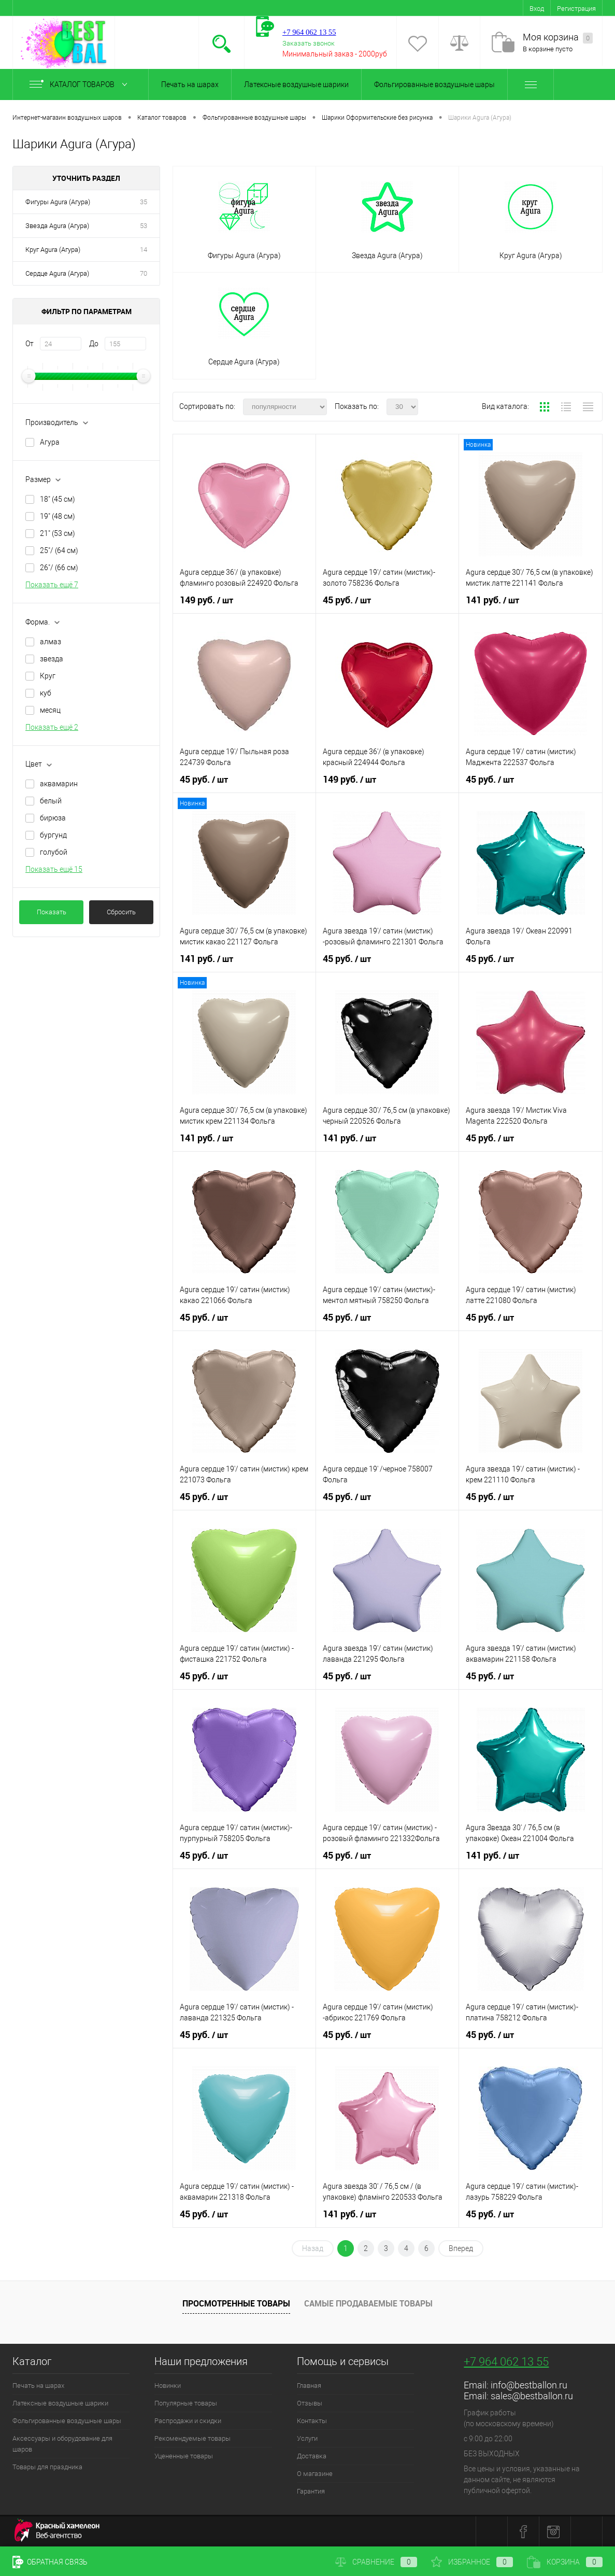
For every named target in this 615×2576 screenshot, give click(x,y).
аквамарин (59, 784)
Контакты (312, 2421)
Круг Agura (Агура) (52, 249)
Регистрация (576, 8)
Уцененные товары (183, 2456)
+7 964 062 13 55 (506, 2361)
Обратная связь (50, 2562)
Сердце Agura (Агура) (57, 273)
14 (143, 249)
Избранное (472, 2562)
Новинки (167, 2385)
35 (143, 202)
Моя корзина (558, 38)
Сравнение (376, 2562)
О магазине (315, 2474)
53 (143, 226)
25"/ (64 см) (59, 550)
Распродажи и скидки (187, 2421)
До (93, 343)
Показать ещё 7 (51, 585)
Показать (51, 912)
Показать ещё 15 (53, 869)
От (29, 343)
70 (143, 273)
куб (45, 693)
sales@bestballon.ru (532, 2395)
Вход (537, 8)
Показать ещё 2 (51, 727)
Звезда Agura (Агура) (57, 226)
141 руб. (492, 600)
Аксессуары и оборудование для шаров (62, 2444)
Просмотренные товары (236, 2303)
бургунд (53, 835)
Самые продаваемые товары (368, 2303)
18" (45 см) (57, 499)
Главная (309, 2385)
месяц (50, 710)
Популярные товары (185, 2403)
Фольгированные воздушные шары (434, 84)
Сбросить (121, 912)
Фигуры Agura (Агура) (57, 202)
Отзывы (309, 2403)
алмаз (50, 642)
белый (51, 801)
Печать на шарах (190, 84)
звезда (51, 659)
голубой (53, 852)
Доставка (311, 2456)
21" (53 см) (57, 533)
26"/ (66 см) (59, 567)
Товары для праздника (47, 2467)
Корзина (565, 2562)
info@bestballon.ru (529, 2385)
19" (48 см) (57, 516)
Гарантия (311, 2491)
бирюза (53, 818)
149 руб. (206, 600)
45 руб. (347, 600)
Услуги (307, 2438)
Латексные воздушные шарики (296, 84)
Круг (47, 676)
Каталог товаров (80, 84)
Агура (50, 442)
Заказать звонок (308, 43)
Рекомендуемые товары (192, 2438)
